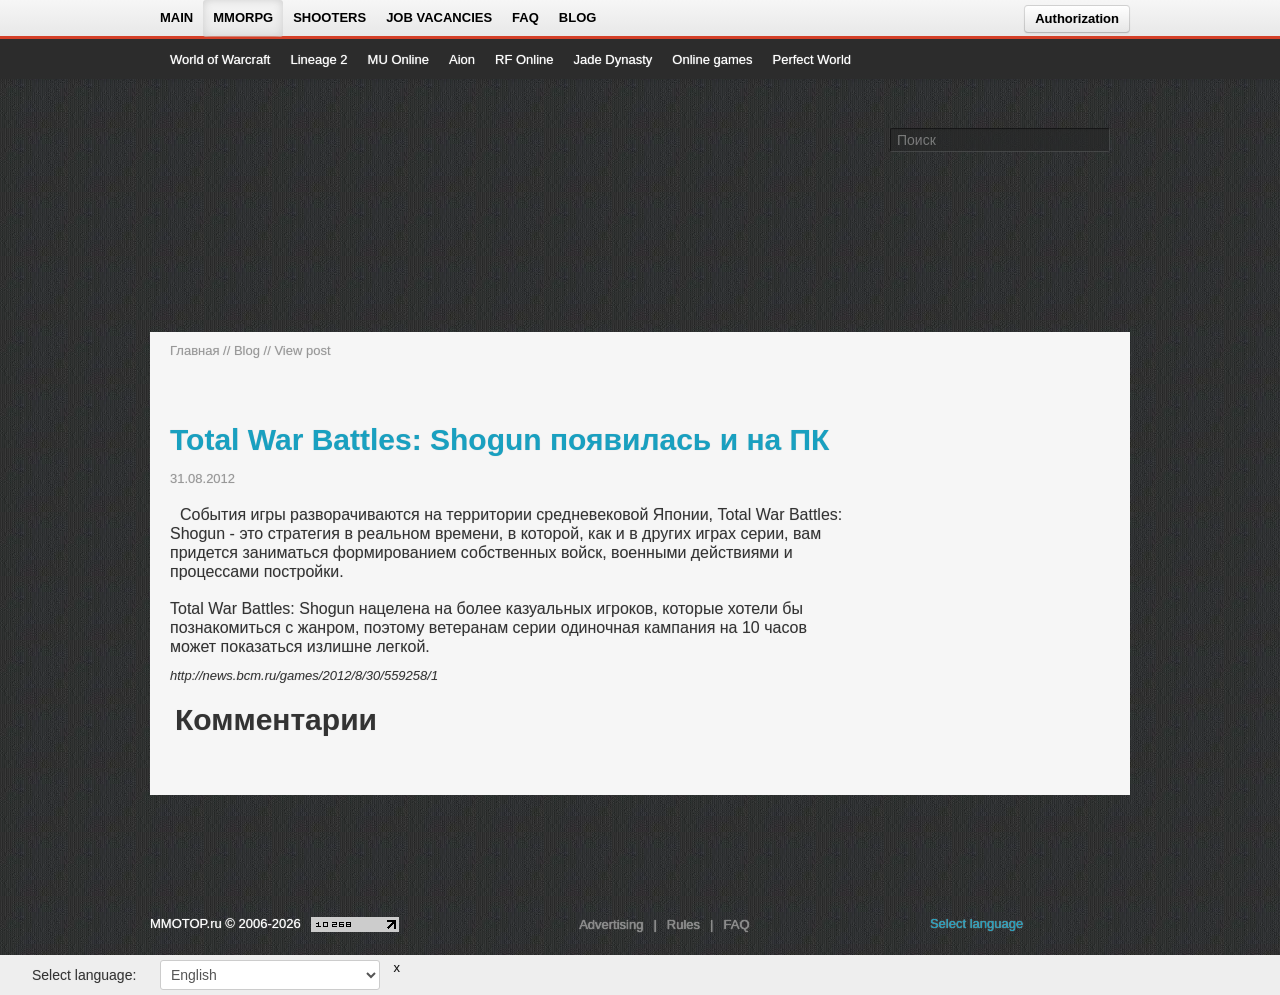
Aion (462, 59)
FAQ (525, 17)
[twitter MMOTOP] (1116, 929)
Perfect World (812, 59)
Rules (683, 924)
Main (176, 17)
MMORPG (243, 17)
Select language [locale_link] (976, 923)
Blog (578, 17)
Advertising (611, 924)
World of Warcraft (220, 59)
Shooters (329, 17)
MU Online (398, 59)
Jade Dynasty (613, 59)
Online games (712, 59)
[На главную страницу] (237, 206)
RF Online (524, 59)
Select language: (84, 975)
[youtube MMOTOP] (1084, 929)
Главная (194, 350)
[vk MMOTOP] (1052, 929)
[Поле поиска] (1098, 139)
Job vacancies (439, 17)
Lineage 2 (318, 59)
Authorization (1077, 18)
